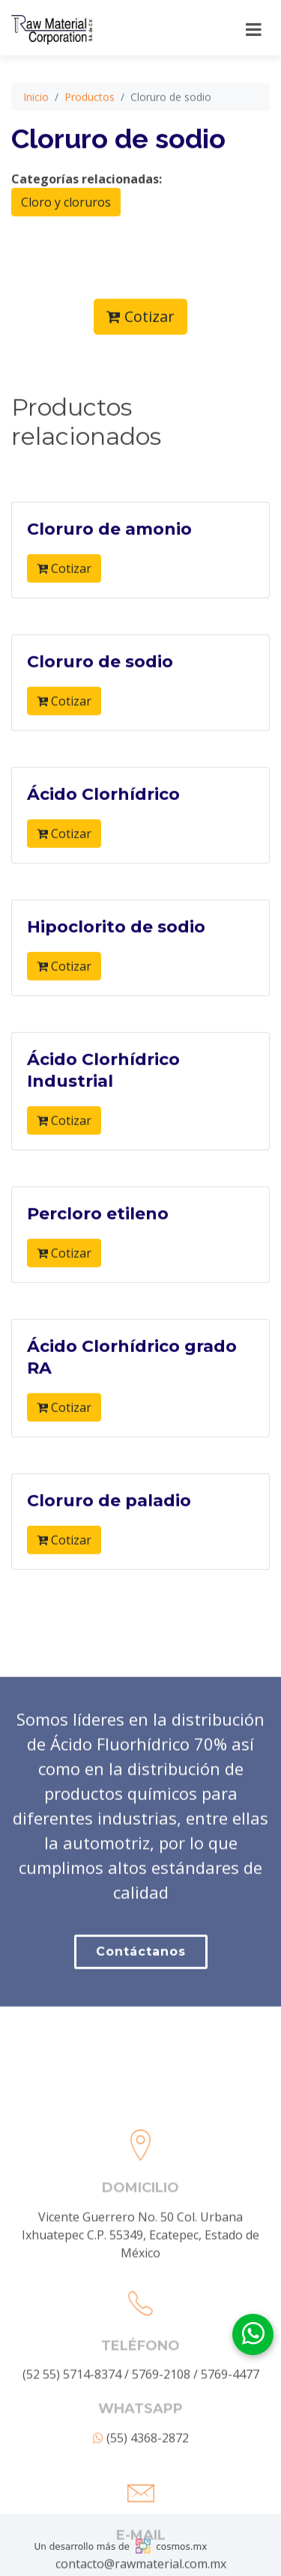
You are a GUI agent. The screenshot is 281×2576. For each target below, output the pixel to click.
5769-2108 (161, 2498)
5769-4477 (230, 2498)
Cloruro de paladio (109, 1549)
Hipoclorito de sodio (116, 976)
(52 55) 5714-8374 (71, 2498)
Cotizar (140, 365)
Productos (89, 146)
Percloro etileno (98, 1262)
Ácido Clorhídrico (103, 843)
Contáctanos (141, 2018)
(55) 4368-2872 (141, 2562)
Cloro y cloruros (66, 251)
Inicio (36, 146)
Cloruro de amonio (109, 578)
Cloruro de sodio (100, 710)
